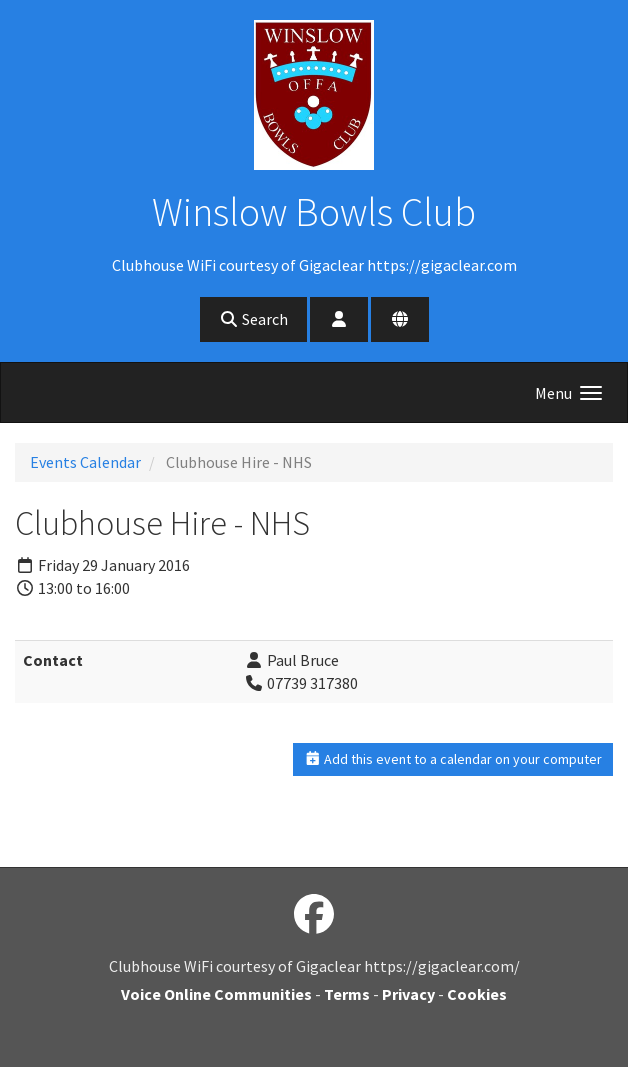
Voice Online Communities (216, 994)
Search (253, 319)
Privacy (408, 994)
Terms (347, 994)
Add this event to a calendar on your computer (453, 759)
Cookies (477, 994)
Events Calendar (85, 462)
